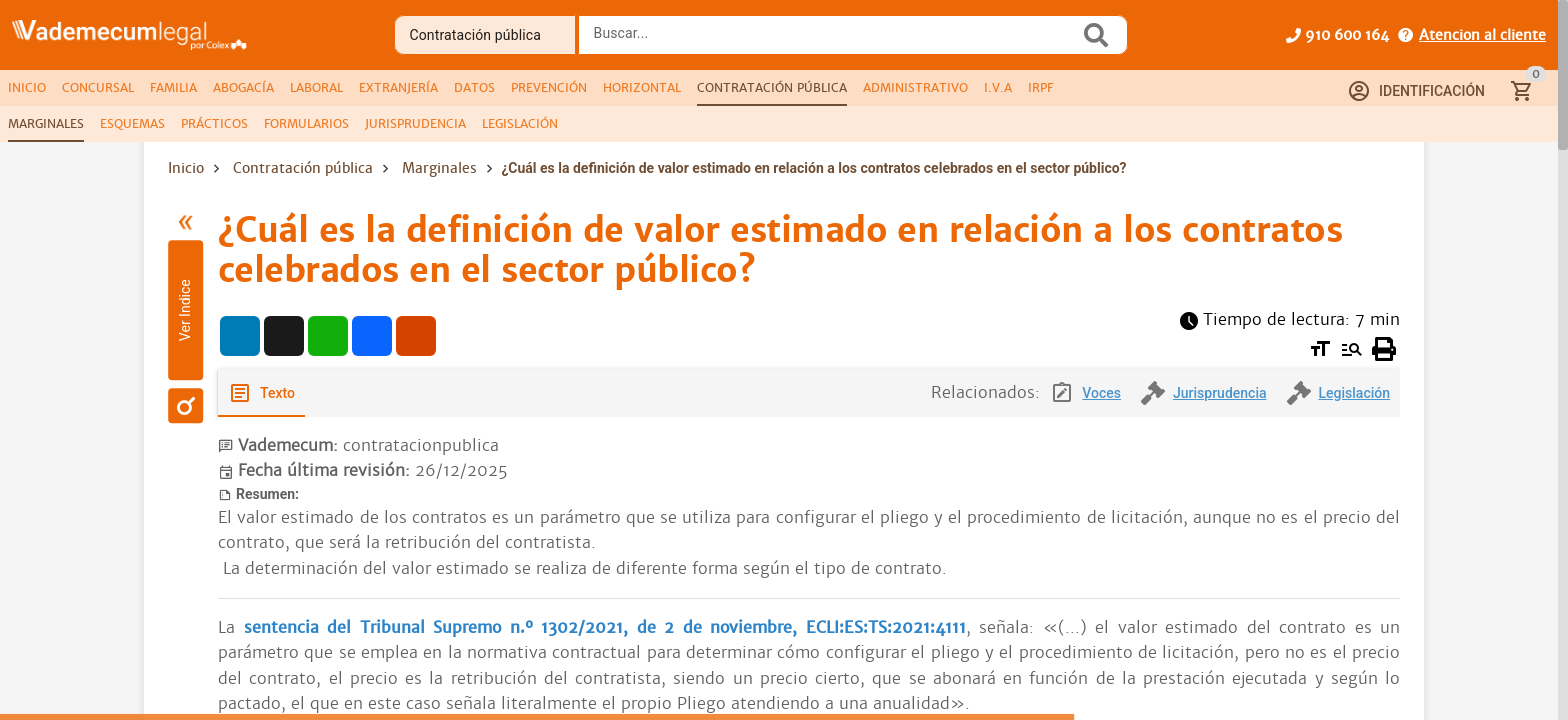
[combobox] (834, 41)
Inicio (186, 168)
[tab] (27, 88)
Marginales (439, 168)
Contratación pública (303, 168)
